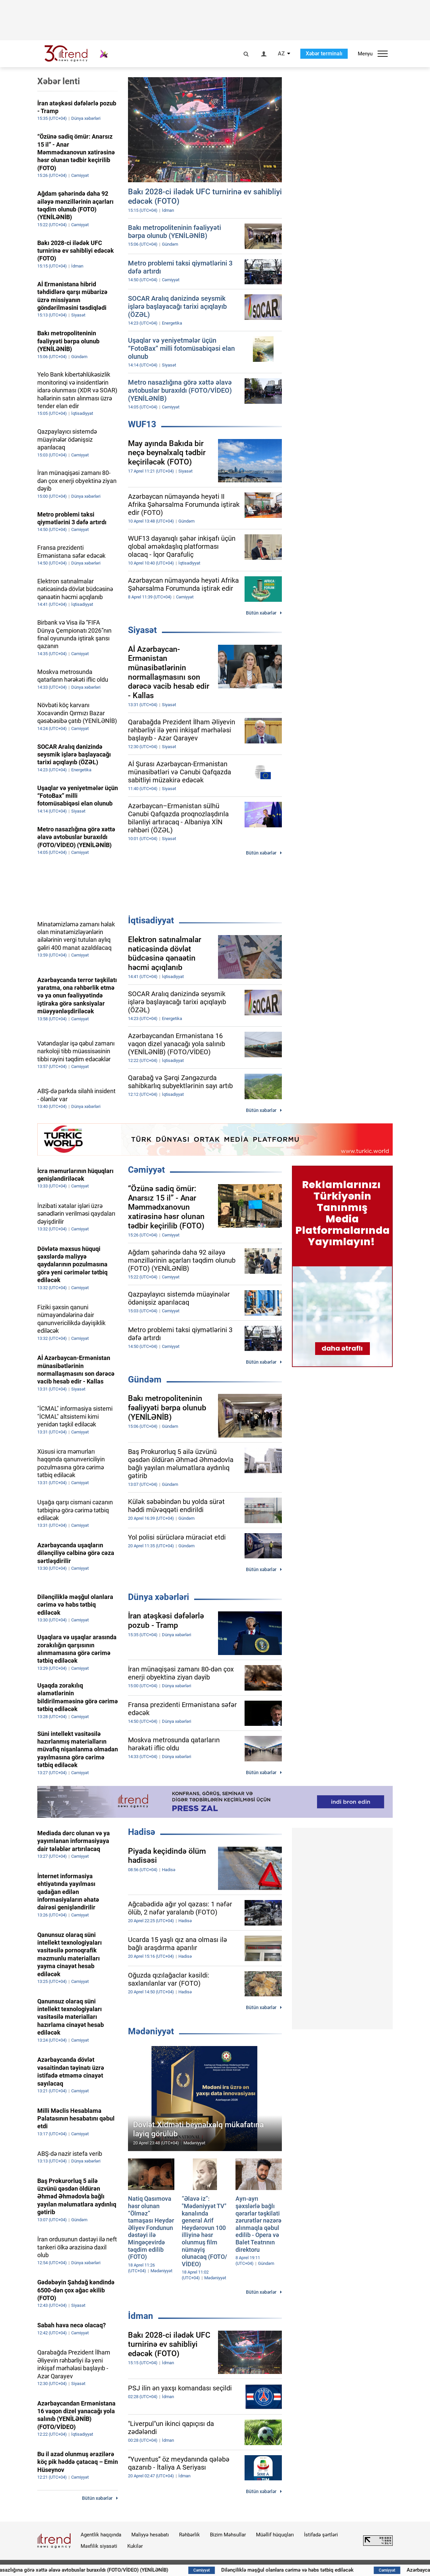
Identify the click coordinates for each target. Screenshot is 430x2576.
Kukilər (135, 2546)
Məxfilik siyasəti (99, 2546)
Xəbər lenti (58, 81)
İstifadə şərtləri (321, 2535)
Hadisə (141, 1832)
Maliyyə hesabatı (150, 2535)
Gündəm (145, 1379)
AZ (281, 53)
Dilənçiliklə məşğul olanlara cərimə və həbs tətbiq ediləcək (320, 2570)
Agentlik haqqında (101, 2535)
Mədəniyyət (151, 2031)
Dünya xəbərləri (158, 1597)
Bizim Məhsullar (228, 2535)
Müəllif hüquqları (275, 2535)
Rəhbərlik (189, 2535)
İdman (140, 2316)
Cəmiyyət (146, 1170)
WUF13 (142, 424)
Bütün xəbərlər (261, 613)
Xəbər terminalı (324, 53)
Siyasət (142, 630)
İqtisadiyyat (151, 920)
